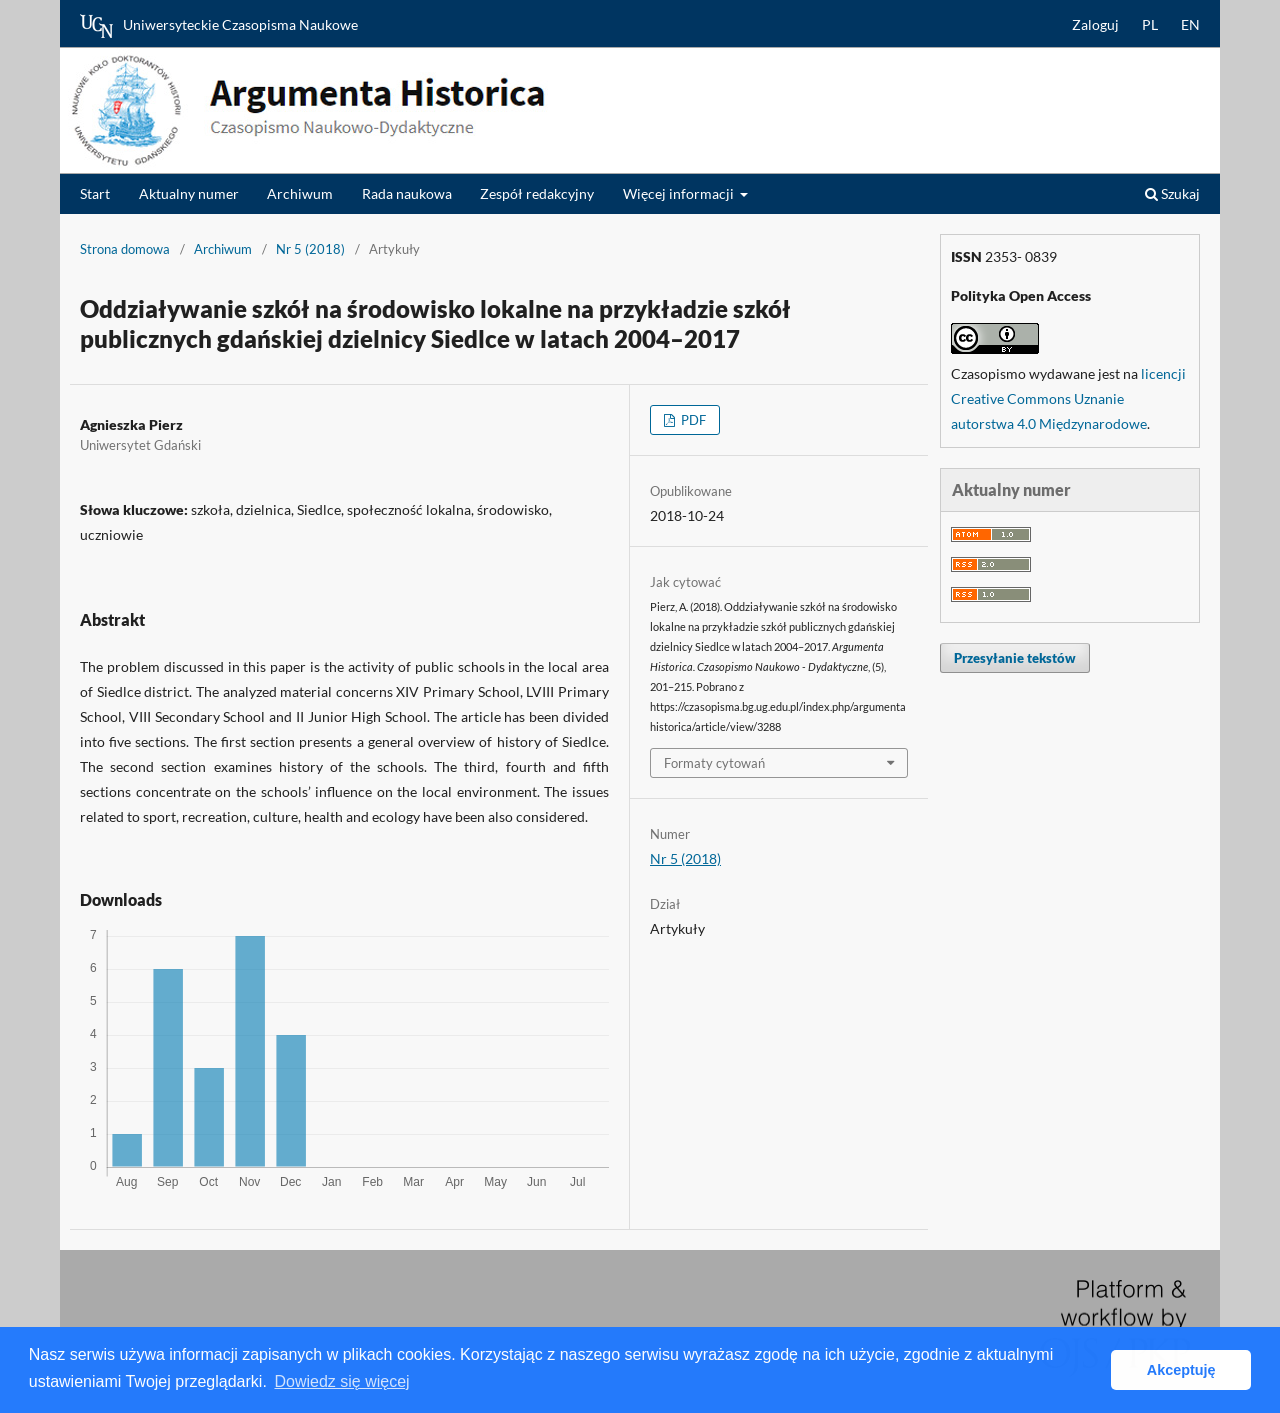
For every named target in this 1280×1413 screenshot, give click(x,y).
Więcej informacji (680, 193)
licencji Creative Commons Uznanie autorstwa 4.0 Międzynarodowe (1068, 398)
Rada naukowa (407, 193)
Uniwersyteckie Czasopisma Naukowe (219, 26)
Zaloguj (1095, 24)
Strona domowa (125, 249)
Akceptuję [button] (1181, 1370)
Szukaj (1172, 193)
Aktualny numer (189, 193)
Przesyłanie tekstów (1015, 658)
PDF (692, 420)
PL (1150, 24)
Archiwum (300, 193)
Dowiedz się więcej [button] (341, 1381)
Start (95, 193)
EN (1190, 24)
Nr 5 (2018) (310, 249)
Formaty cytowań (714, 763)
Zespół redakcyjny (537, 193)
